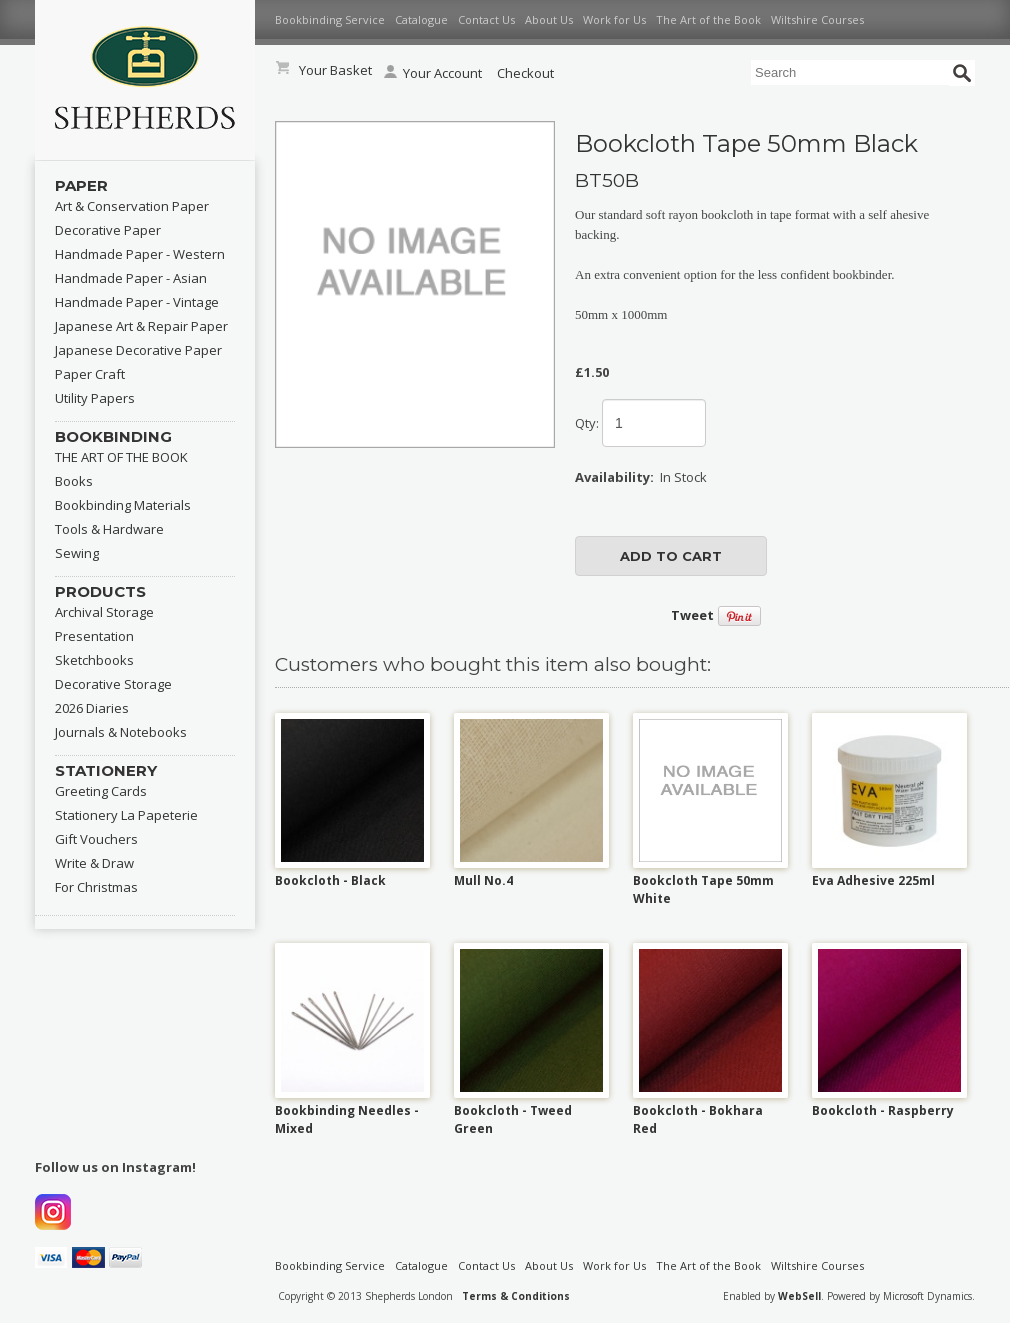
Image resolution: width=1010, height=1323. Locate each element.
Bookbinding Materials (123, 505)
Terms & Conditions (516, 1296)
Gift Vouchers (96, 839)
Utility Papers (95, 398)
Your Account (433, 73)
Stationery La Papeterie (126, 815)
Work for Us (614, 19)
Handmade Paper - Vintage (137, 302)
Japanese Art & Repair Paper (141, 326)
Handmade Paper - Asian (131, 278)
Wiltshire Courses (817, 19)
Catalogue (421, 19)
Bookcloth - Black (330, 880)
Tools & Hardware (109, 529)
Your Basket (335, 70)
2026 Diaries (92, 708)
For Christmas (96, 887)
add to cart (671, 556)
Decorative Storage (113, 684)
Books (74, 481)
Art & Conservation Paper (132, 206)
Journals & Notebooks (121, 732)
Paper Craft (90, 374)
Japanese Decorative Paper (138, 350)
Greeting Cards (101, 791)
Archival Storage (104, 612)
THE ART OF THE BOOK (121, 457)
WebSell (799, 1296)
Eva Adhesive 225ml (873, 880)
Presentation (94, 636)
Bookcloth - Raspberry (883, 1110)
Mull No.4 (483, 880)
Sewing (77, 553)
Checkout (525, 73)
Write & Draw (94, 863)
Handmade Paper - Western (140, 254)
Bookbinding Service (330, 19)
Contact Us (486, 19)
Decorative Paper (108, 230)
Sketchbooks (94, 660)
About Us (549, 19)
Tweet (692, 615)
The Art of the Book (708, 19)
